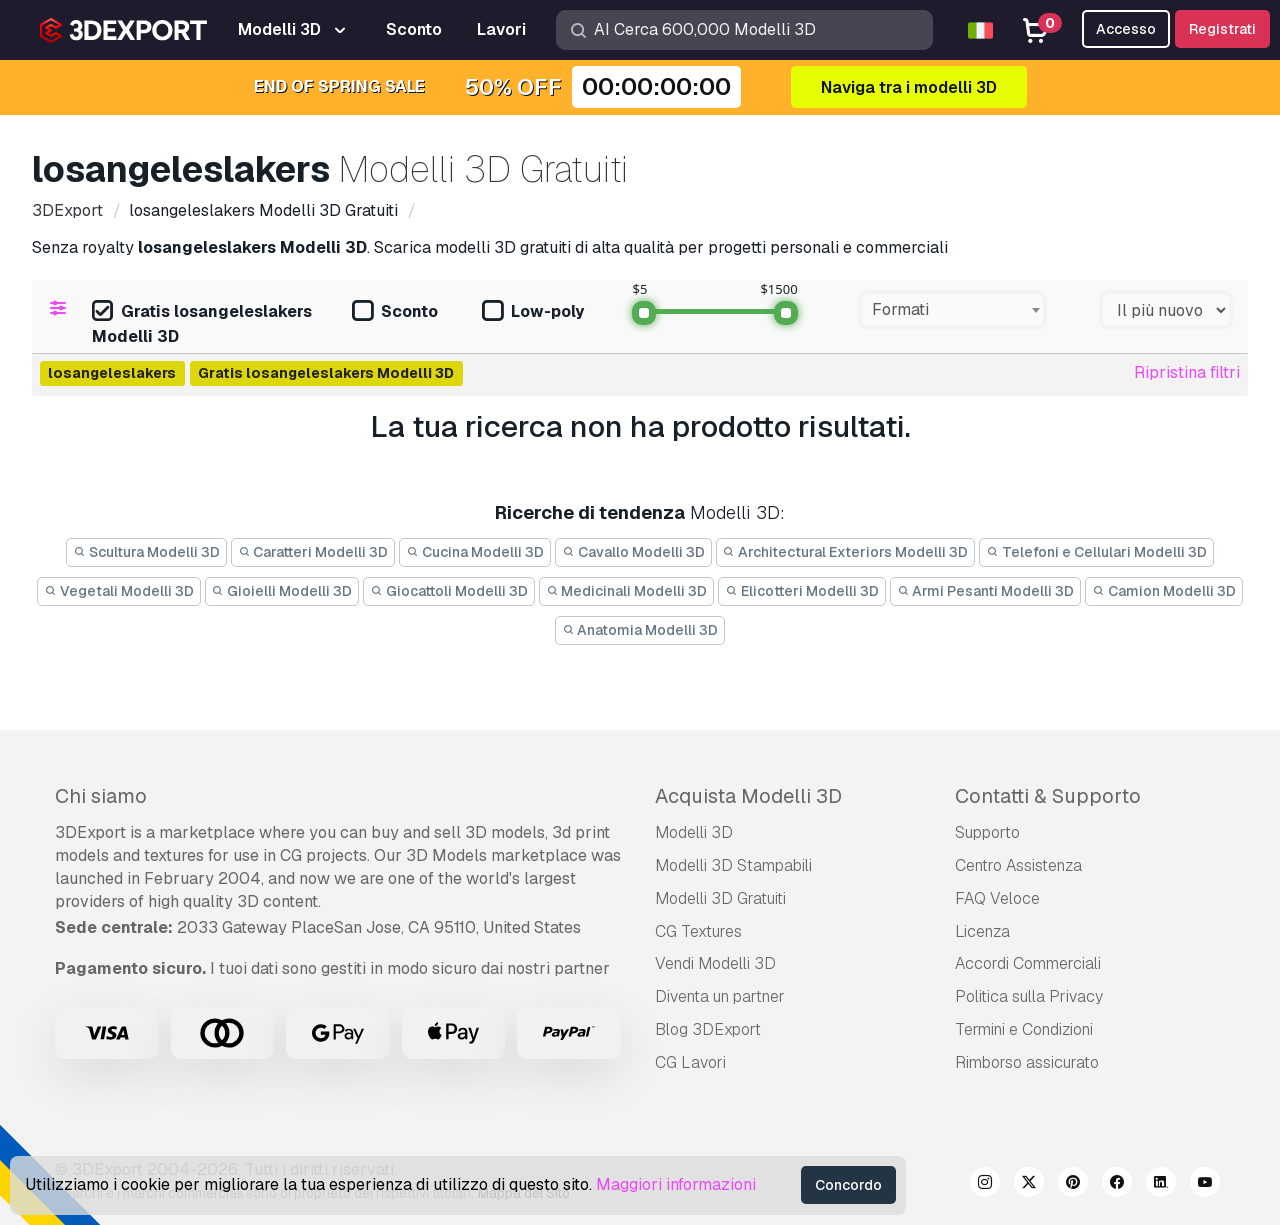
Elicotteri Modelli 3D (802, 591)
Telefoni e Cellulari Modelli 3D (1096, 552)
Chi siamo (101, 796)
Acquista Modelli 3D (748, 796)
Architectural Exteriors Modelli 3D (846, 552)
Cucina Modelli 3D (475, 552)
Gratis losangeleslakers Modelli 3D (202, 324)
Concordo (848, 1185)
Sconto (395, 312)
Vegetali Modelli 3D (119, 591)
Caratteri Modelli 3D (313, 552)
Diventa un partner (720, 996)
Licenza (982, 931)
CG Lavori (690, 1062)
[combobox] (952, 310)
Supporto (987, 832)
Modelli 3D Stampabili (733, 865)
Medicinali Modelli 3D (627, 591)
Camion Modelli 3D (1164, 591)
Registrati (1222, 29)
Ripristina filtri (1187, 372)
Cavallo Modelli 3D (633, 552)
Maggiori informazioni (676, 1184)
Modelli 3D (694, 832)
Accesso (1126, 29)
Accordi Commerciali (1028, 963)
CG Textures (698, 931)
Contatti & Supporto (1048, 796)
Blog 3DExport (708, 1029)
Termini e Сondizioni (1024, 1029)
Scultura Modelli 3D (146, 552)
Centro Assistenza (1018, 865)
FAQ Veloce (997, 898)
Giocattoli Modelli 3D (449, 591)
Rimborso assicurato (1027, 1062)
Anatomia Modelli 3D (640, 630)
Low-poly (533, 312)
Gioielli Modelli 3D (282, 591)
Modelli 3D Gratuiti (720, 898)
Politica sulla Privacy (1029, 996)
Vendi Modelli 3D (715, 963)
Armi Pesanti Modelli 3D (986, 591)
